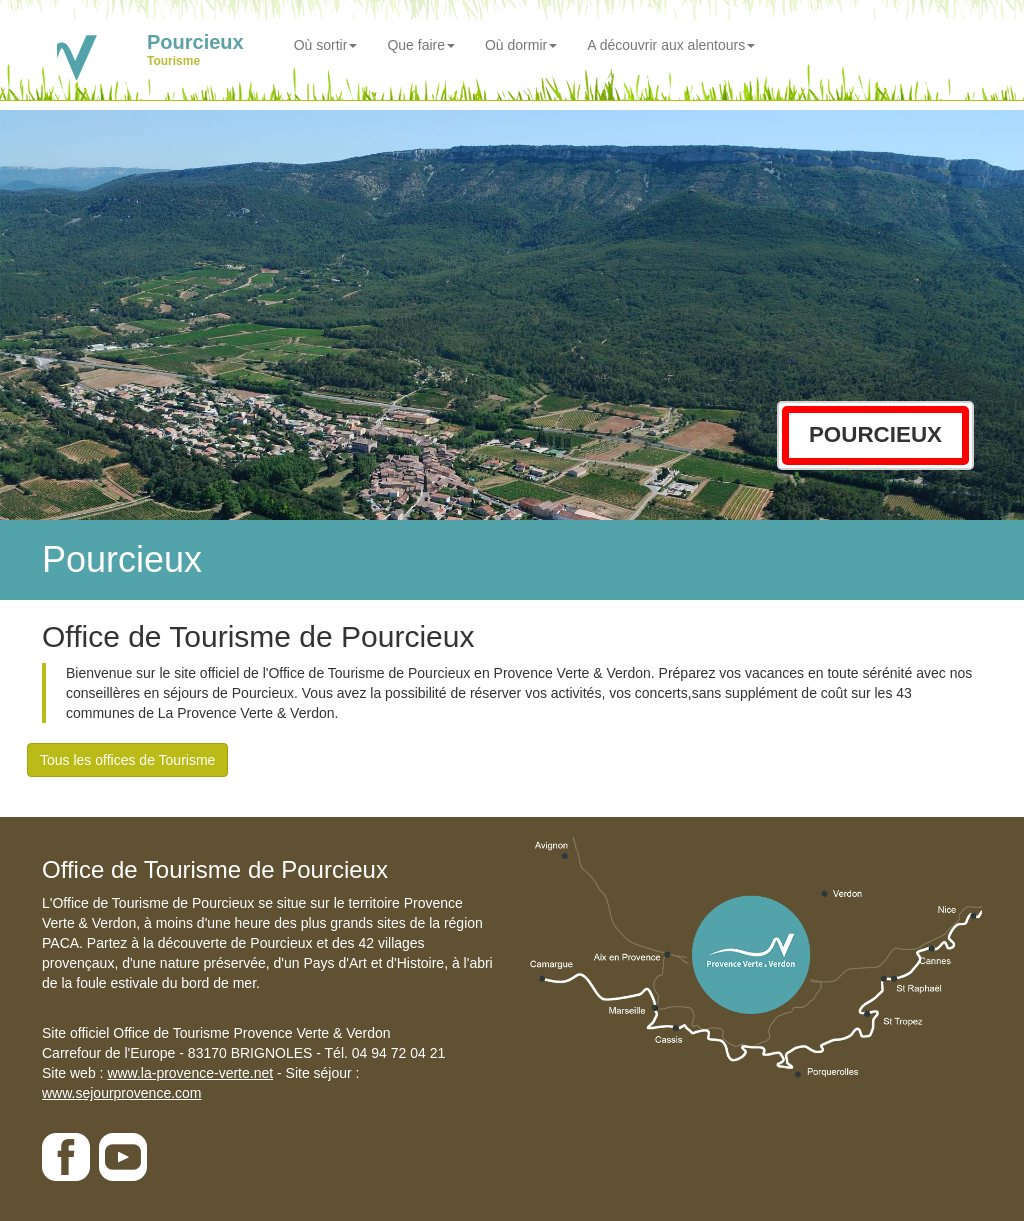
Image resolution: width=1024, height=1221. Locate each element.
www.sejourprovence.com (122, 1093)
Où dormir (521, 45)
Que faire (421, 45)
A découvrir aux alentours (671, 45)
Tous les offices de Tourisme (127, 760)
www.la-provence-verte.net (190, 1073)
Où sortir (326, 45)
